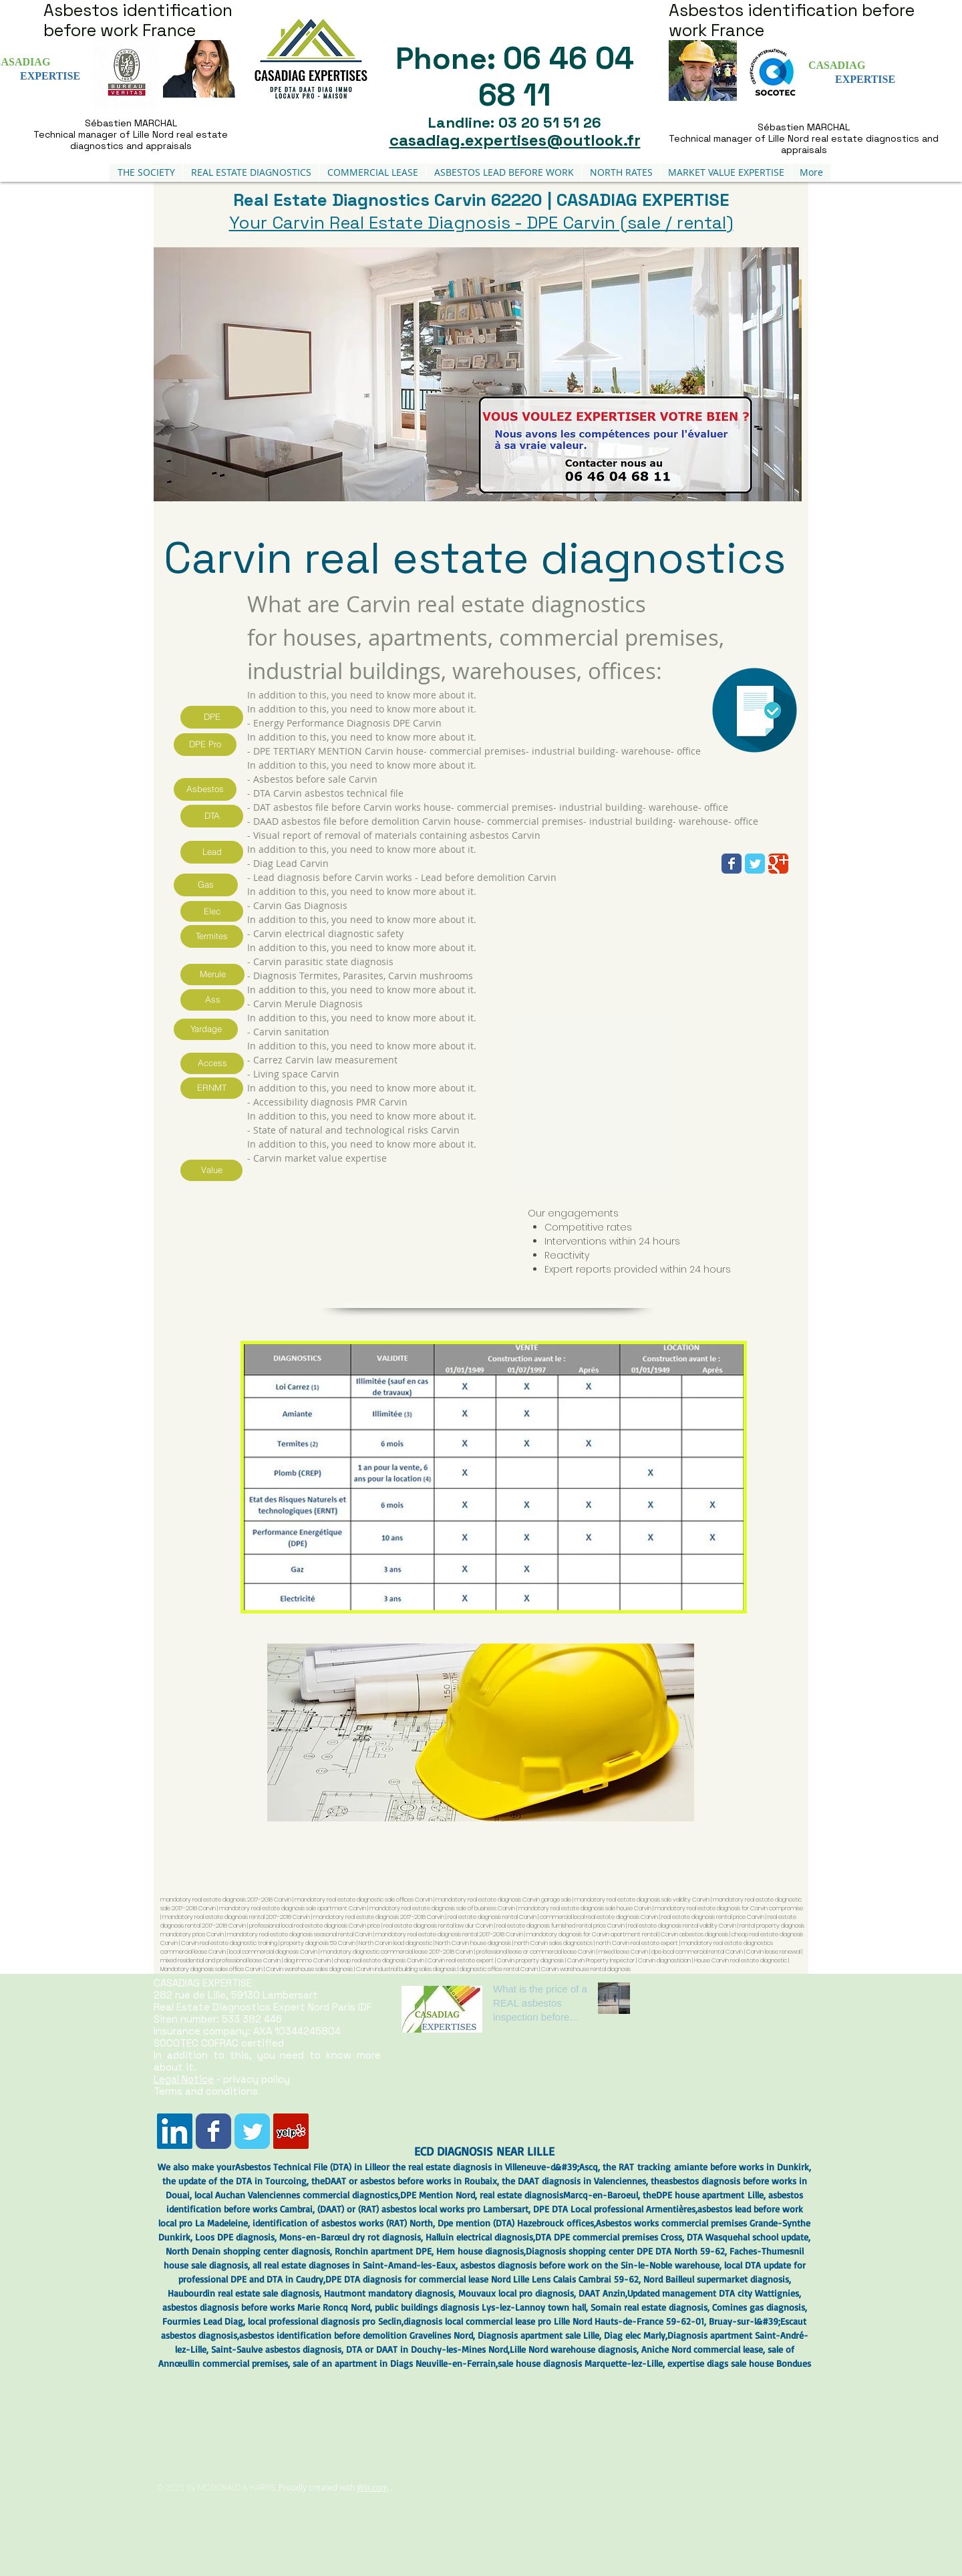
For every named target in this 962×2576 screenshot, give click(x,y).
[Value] (211, 1170)
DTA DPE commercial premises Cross (608, 2236)
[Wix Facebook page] (732, 864)
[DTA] (211, 816)
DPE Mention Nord (437, 2194)
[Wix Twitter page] (755, 864)
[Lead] (211, 852)
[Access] (212, 1063)
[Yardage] (206, 1029)
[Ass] (212, 1000)
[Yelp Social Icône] (291, 2131)
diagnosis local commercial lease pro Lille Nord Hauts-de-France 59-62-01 (554, 2321)
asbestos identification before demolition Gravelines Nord (356, 2335)
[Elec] (211, 911)
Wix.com (372, 2487)
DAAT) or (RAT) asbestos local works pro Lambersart (424, 2208)
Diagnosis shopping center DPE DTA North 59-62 (625, 2251)
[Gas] (206, 885)
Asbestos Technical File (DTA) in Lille (308, 2166)
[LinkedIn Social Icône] (174, 2131)
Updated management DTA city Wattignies (713, 2293)
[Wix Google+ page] (778, 864)
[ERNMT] (211, 1088)
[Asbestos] (205, 789)
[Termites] (211, 936)
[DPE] (211, 717)
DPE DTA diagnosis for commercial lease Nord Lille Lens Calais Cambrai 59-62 (482, 2279)
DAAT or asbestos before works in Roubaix (411, 2180)
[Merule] (212, 974)
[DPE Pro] (205, 744)
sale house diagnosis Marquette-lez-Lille (580, 2363)
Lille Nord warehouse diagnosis (573, 2349)
